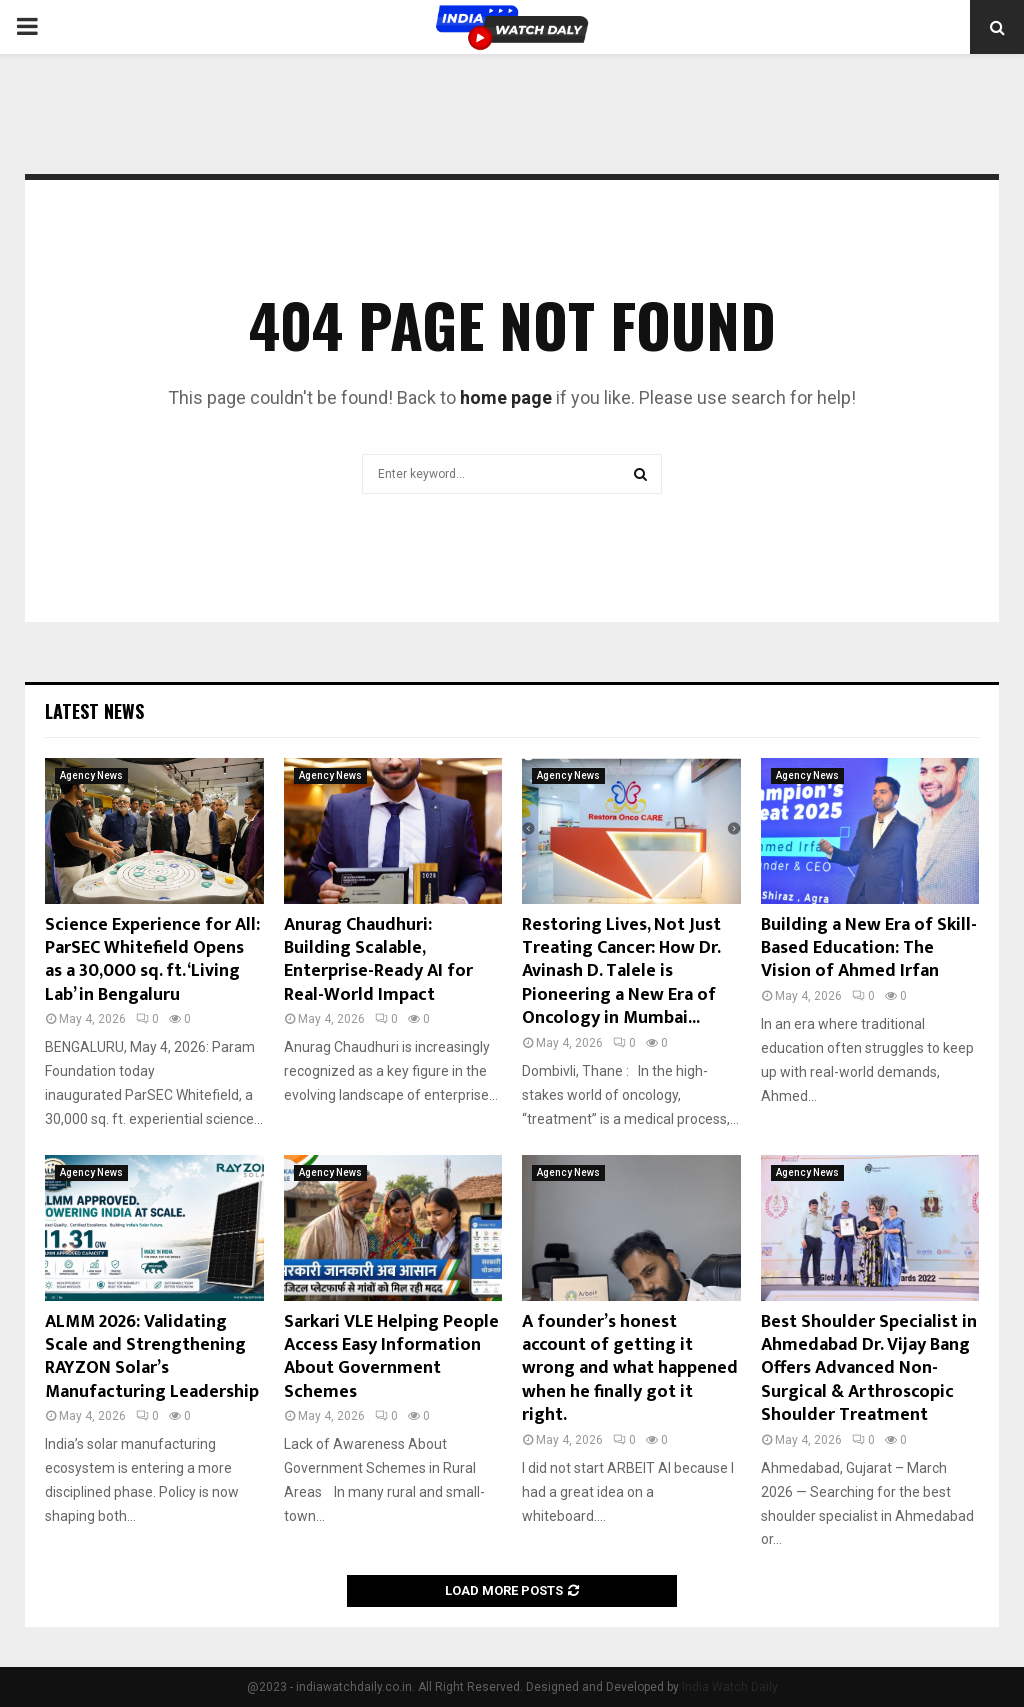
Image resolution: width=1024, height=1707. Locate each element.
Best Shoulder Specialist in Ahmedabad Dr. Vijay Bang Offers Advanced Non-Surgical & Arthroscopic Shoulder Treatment (869, 1369)
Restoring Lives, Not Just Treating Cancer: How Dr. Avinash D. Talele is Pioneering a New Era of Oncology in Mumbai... (621, 972)
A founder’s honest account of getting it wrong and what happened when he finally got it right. (630, 1369)
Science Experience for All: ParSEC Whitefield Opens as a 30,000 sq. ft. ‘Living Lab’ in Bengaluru (152, 960)
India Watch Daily (730, 1687)
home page (506, 397)
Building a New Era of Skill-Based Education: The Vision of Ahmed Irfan (869, 948)
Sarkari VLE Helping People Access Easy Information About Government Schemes (391, 1357)
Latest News (94, 711)
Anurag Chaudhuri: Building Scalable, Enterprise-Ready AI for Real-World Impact (378, 960)
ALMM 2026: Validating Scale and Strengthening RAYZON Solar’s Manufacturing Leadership (152, 1357)
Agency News (91, 775)
